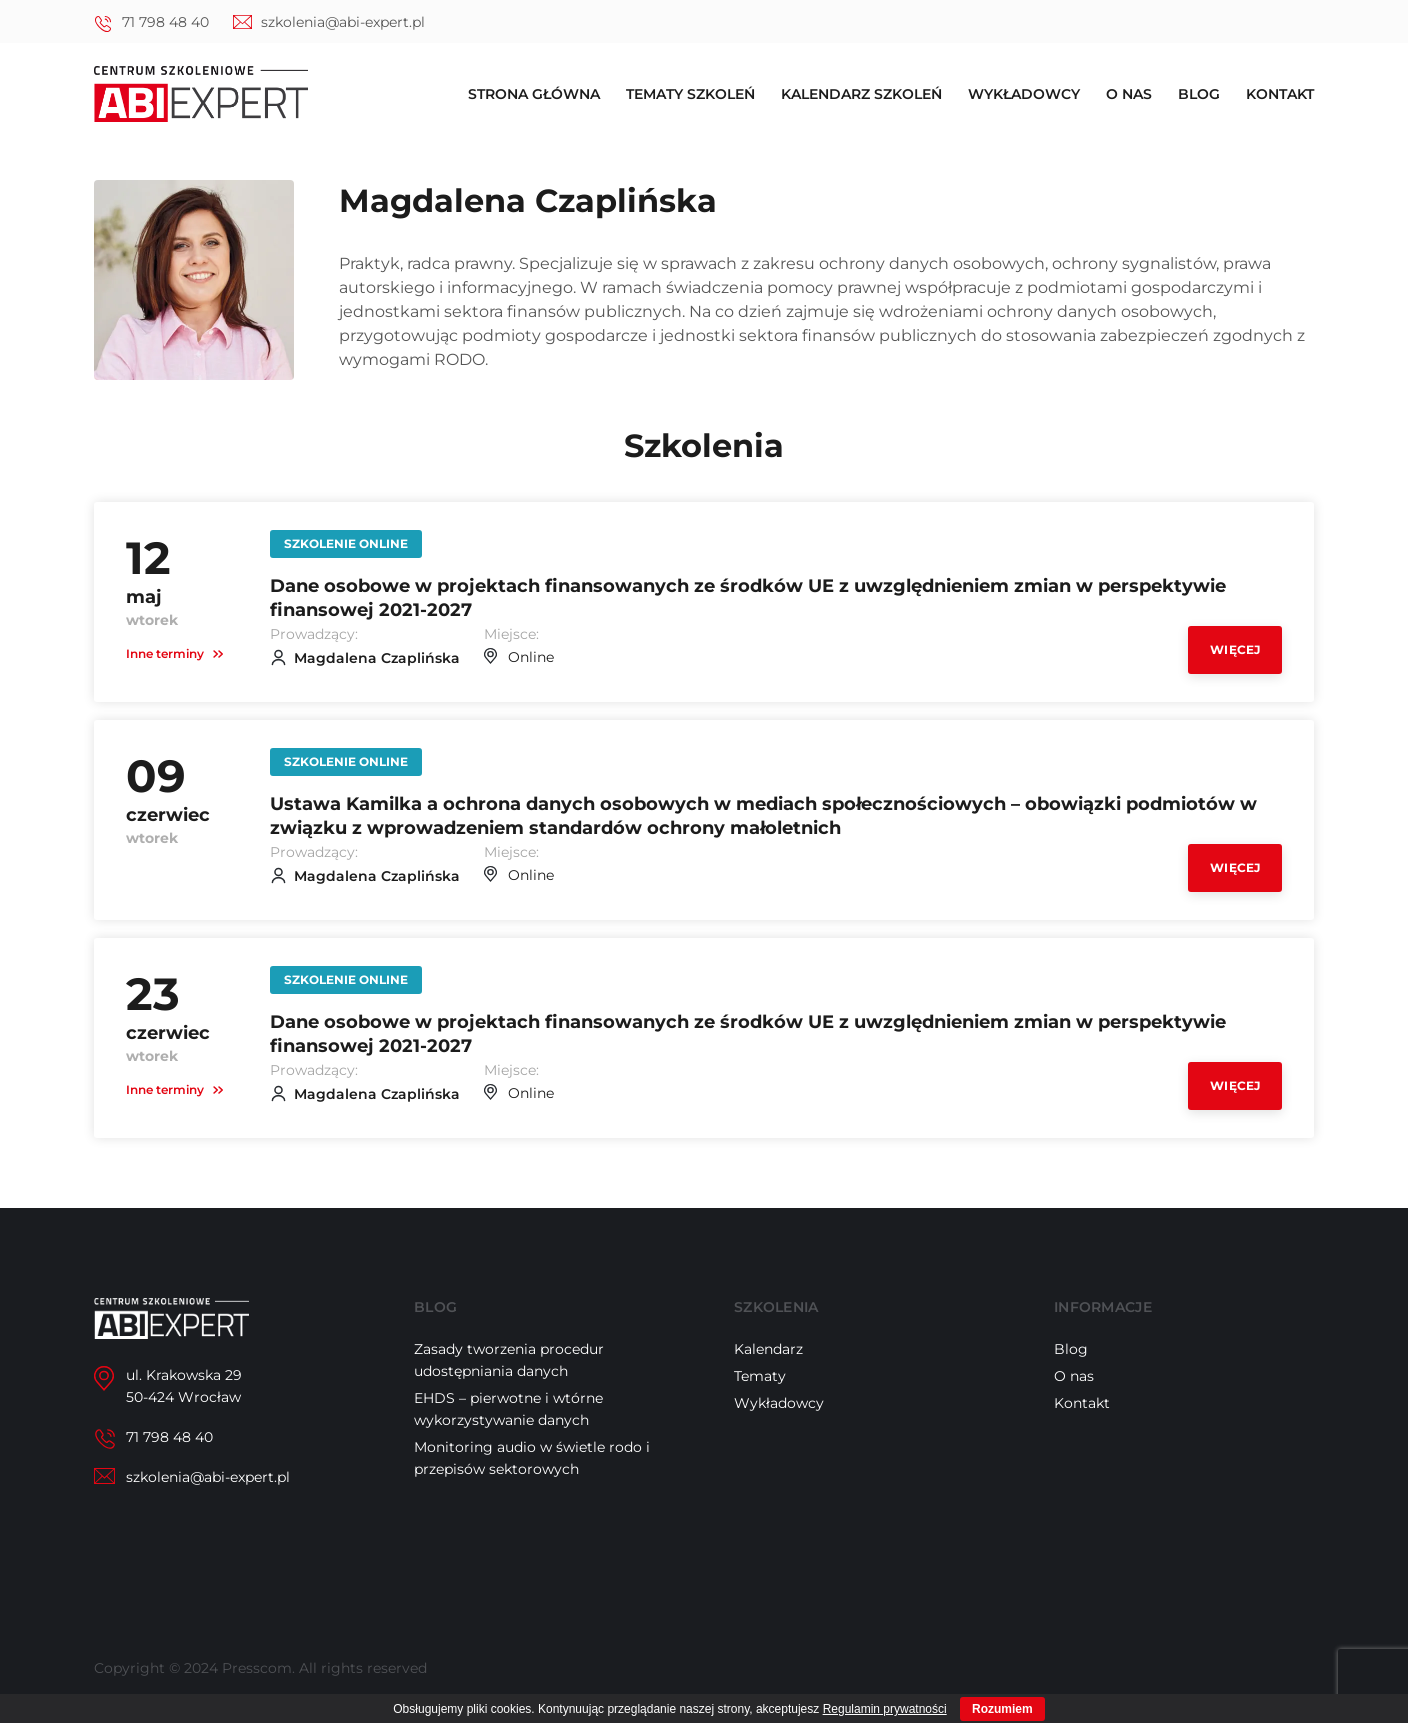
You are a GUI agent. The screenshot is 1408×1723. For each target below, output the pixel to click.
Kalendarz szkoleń (861, 94)
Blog (1199, 94)
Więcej (1235, 649)
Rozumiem (1002, 1709)
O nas (1129, 94)
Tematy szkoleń (690, 94)
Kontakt (1280, 94)
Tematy (760, 1376)
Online (531, 657)
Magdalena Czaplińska (377, 658)
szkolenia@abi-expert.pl (343, 22)
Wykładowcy (1024, 94)
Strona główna (534, 94)
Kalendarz (768, 1349)
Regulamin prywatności (885, 1709)
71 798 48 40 (165, 22)
